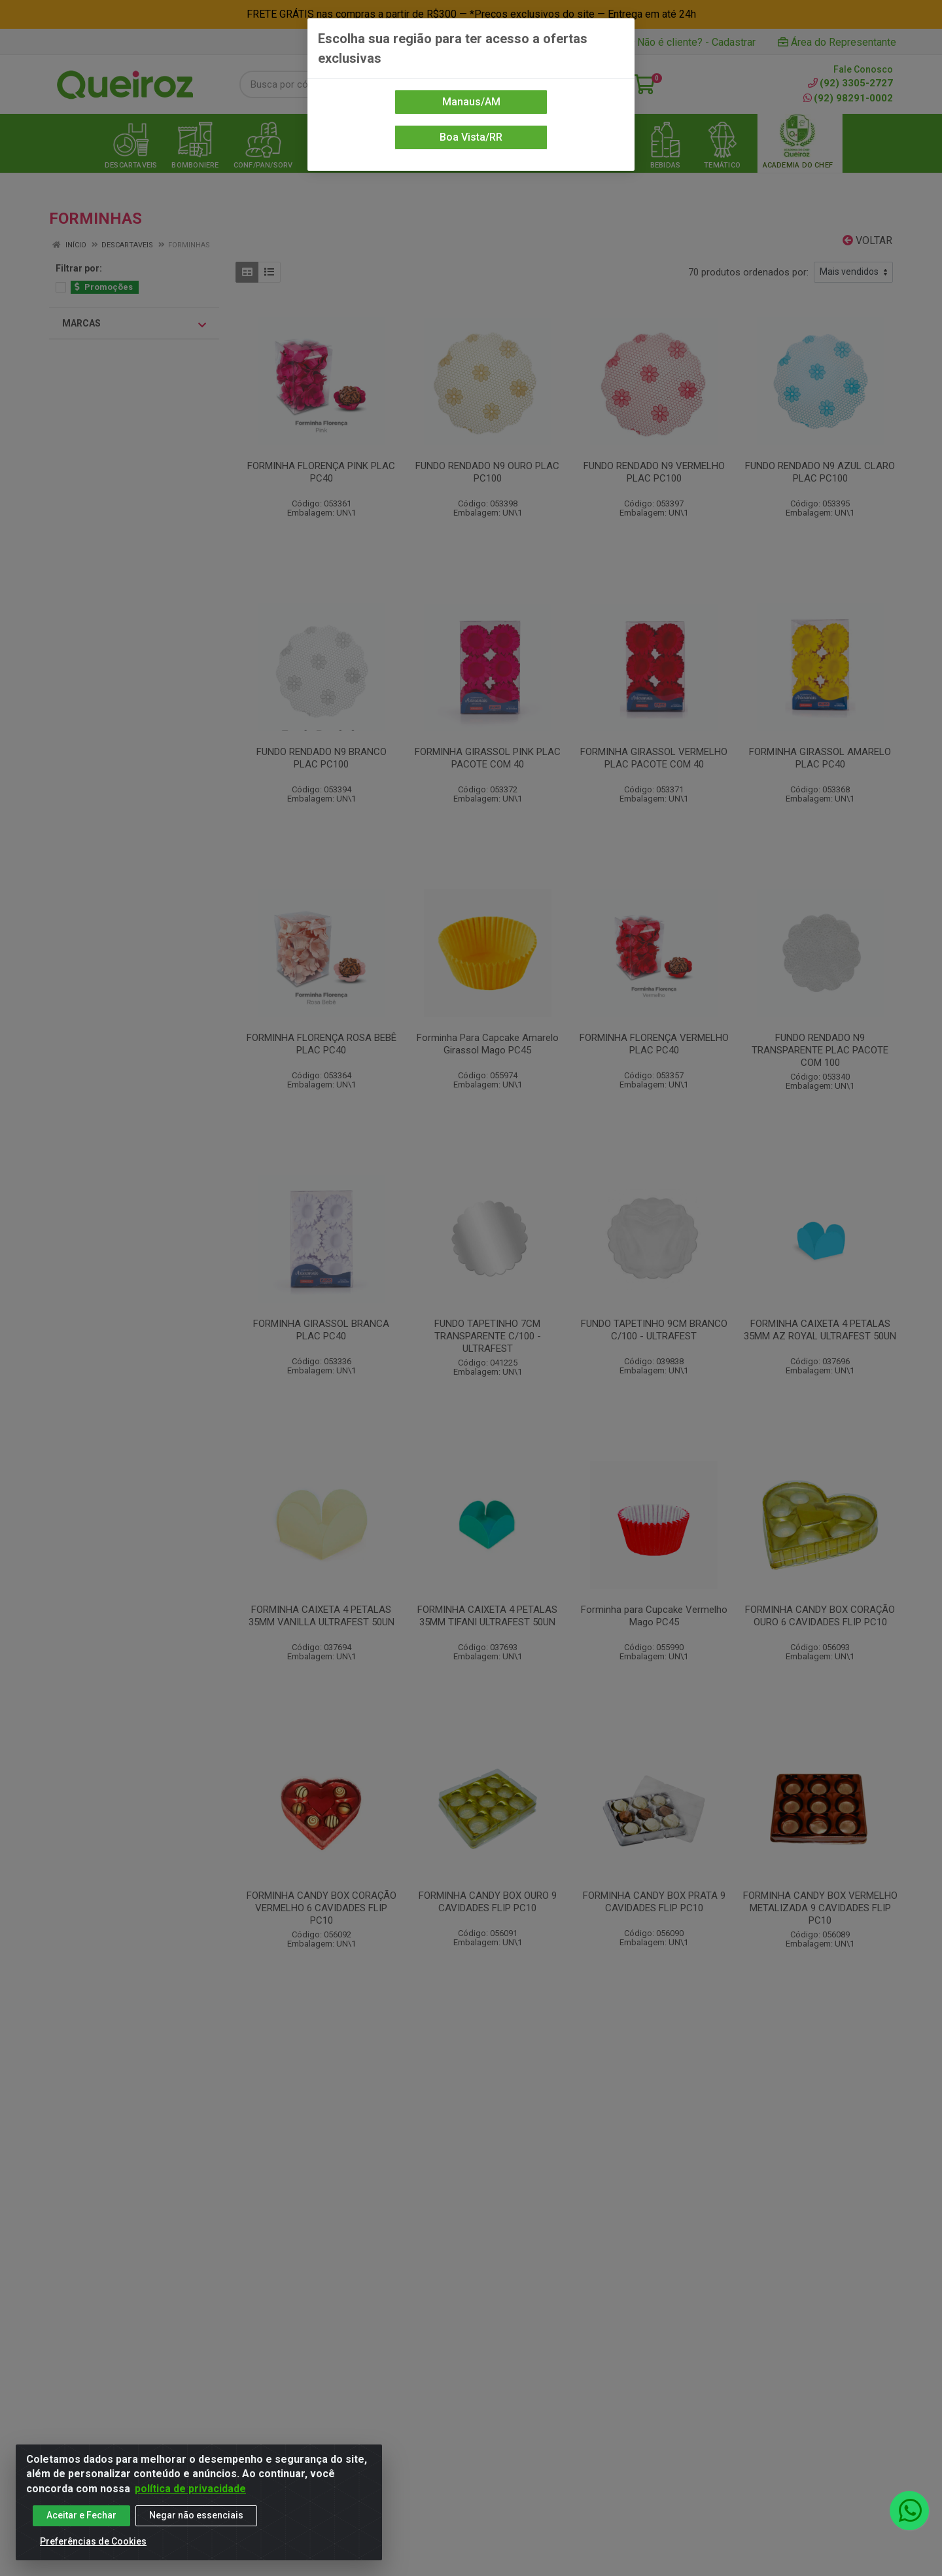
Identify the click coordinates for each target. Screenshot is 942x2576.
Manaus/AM (471, 102)
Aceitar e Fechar (81, 2515)
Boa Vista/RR (471, 137)
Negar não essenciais (196, 2515)
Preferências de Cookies (93, 2541)
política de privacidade (190, 2488)
